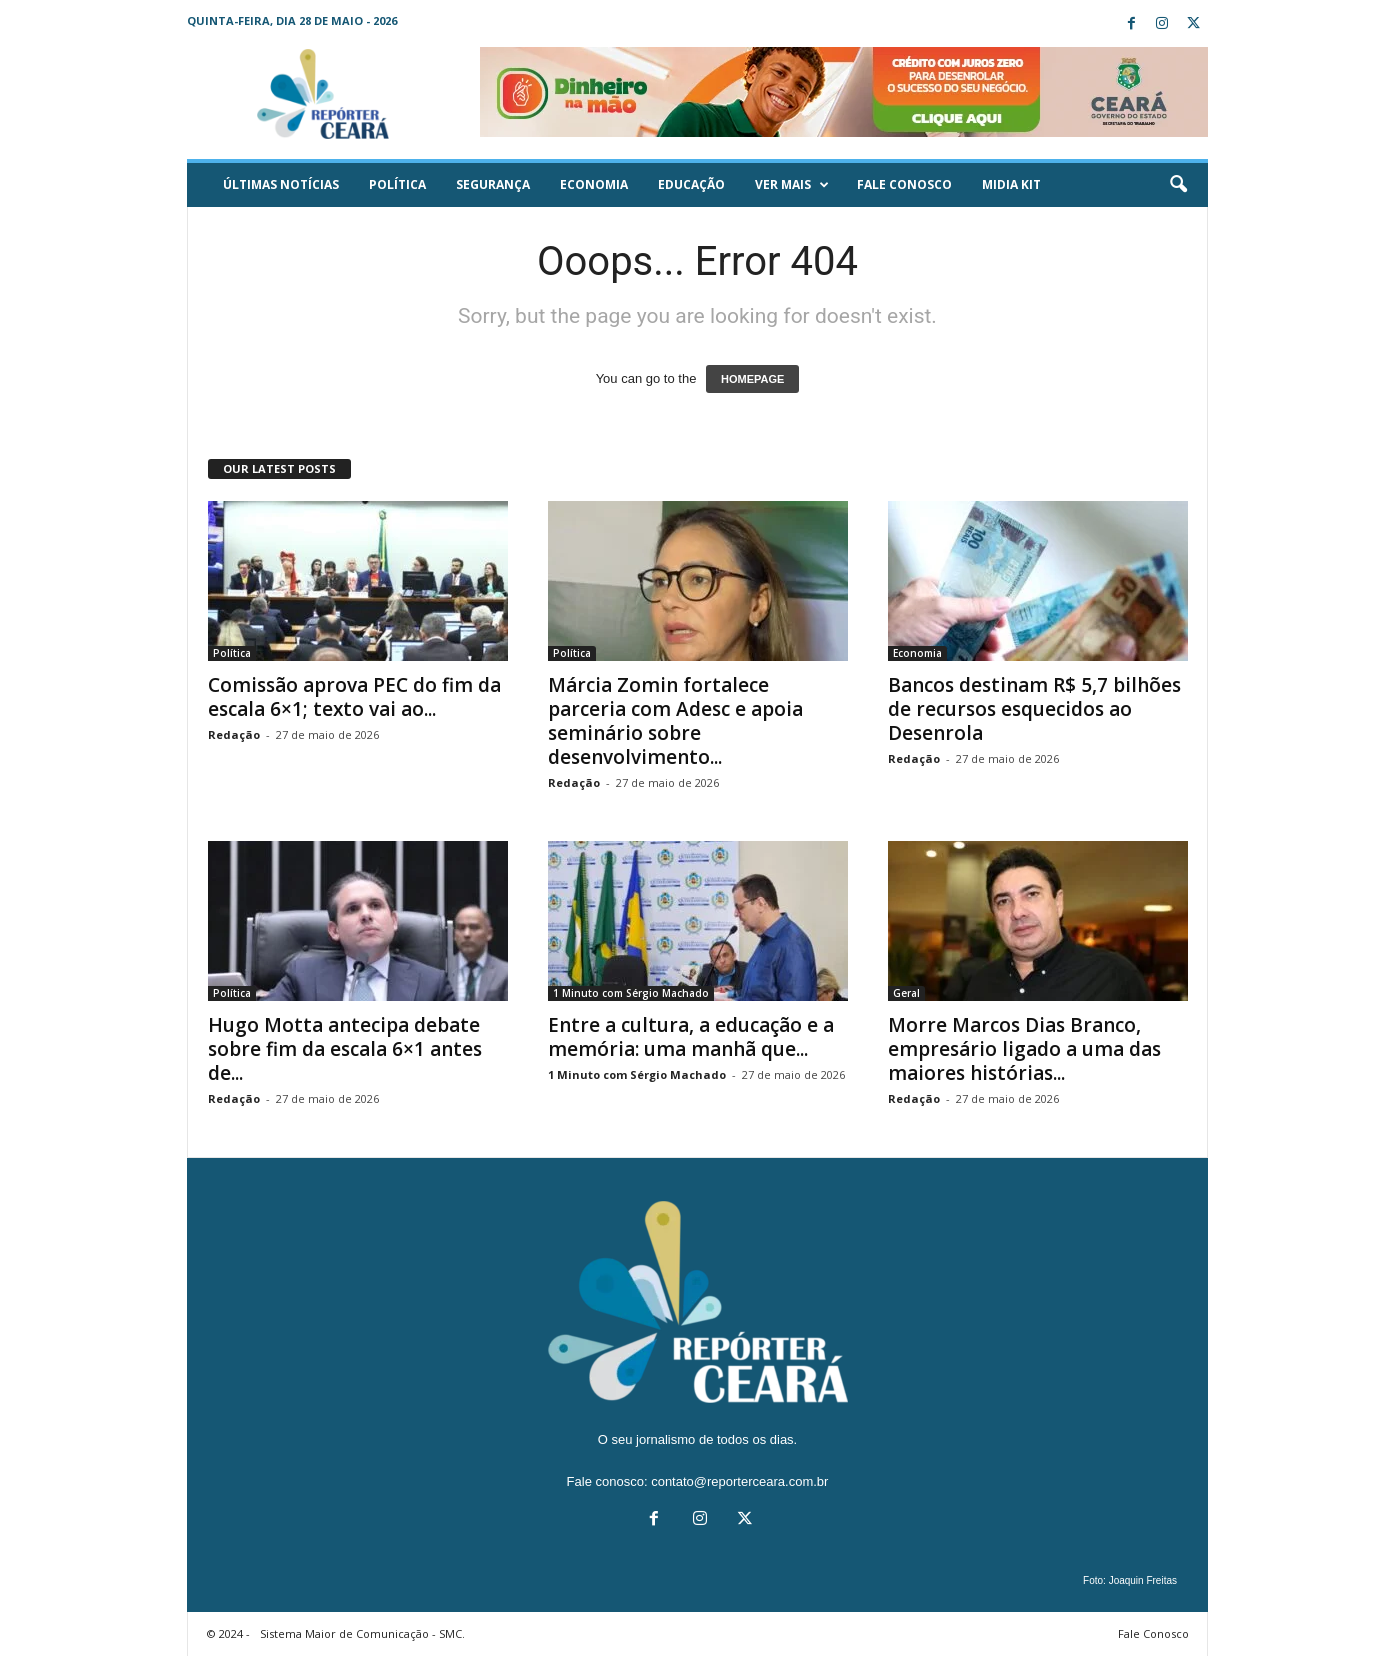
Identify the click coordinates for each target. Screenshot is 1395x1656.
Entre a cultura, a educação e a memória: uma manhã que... (691, 1037)
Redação (234, 734)
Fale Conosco (904, 184)
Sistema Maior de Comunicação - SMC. (362, 1633)
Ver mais (792, 185)
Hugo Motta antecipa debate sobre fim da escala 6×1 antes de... (345, 1049)
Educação (691, 184)
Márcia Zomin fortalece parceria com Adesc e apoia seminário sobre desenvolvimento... (675, 721)
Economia (594, 184)
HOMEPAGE (752, 379)
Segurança (493, 184)
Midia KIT (1011, 184)
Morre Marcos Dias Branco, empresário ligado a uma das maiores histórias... (1024, 1049)
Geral (906, 993)
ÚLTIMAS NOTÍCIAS (281, 184)
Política (397, 184)
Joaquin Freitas (1143, 1580)
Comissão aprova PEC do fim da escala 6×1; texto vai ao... (354, 697)
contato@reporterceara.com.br (739, 1481)
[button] (1178, 185)
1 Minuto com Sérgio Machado (631, 993)
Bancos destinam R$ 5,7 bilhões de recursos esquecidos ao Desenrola (1034, 709)
